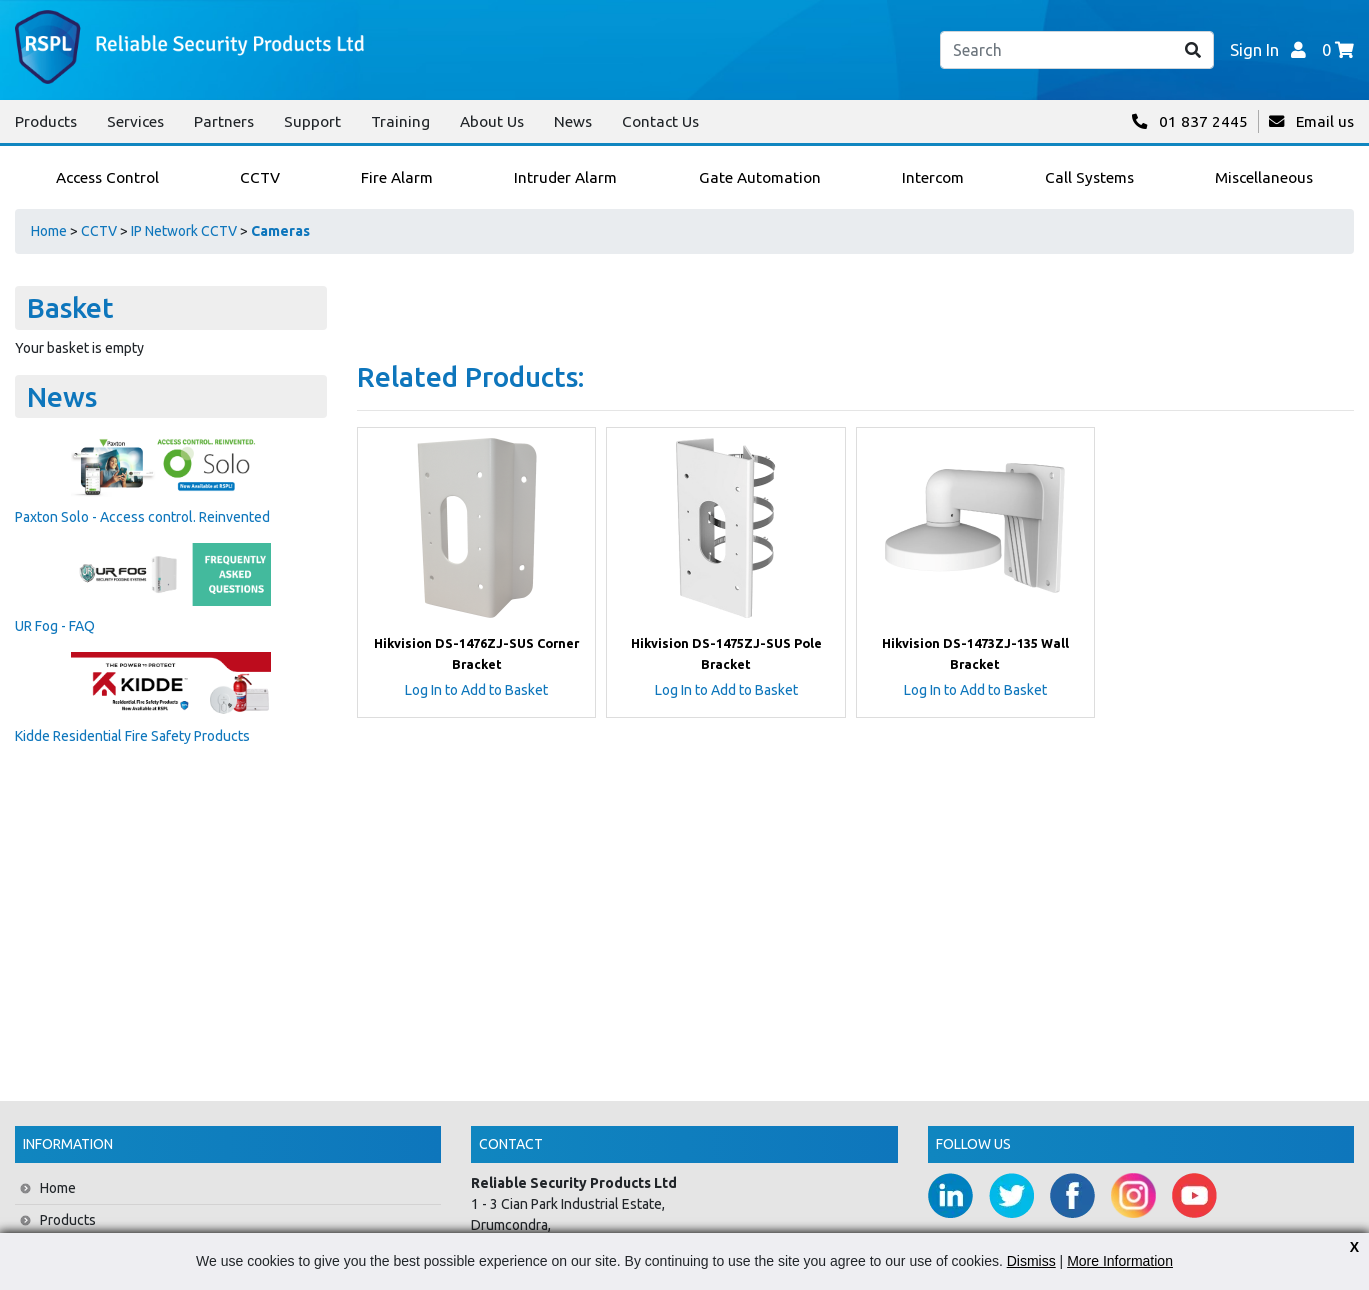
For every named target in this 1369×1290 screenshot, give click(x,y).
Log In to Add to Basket (476, 690)
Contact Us (660, 121)
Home (49, 231)
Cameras (280, 231)
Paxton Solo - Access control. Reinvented (142, 517)
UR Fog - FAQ (55, 626)
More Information (1120, 1261)
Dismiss (1031, 1261)
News (573, 121)
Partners (224, 121)
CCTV (99, 231)
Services (135, 121)
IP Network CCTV (184, 231)
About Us (492, 121)
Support (312, 121)
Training (400, 121)
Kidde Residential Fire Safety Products (132, 736)
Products (46, 121)
